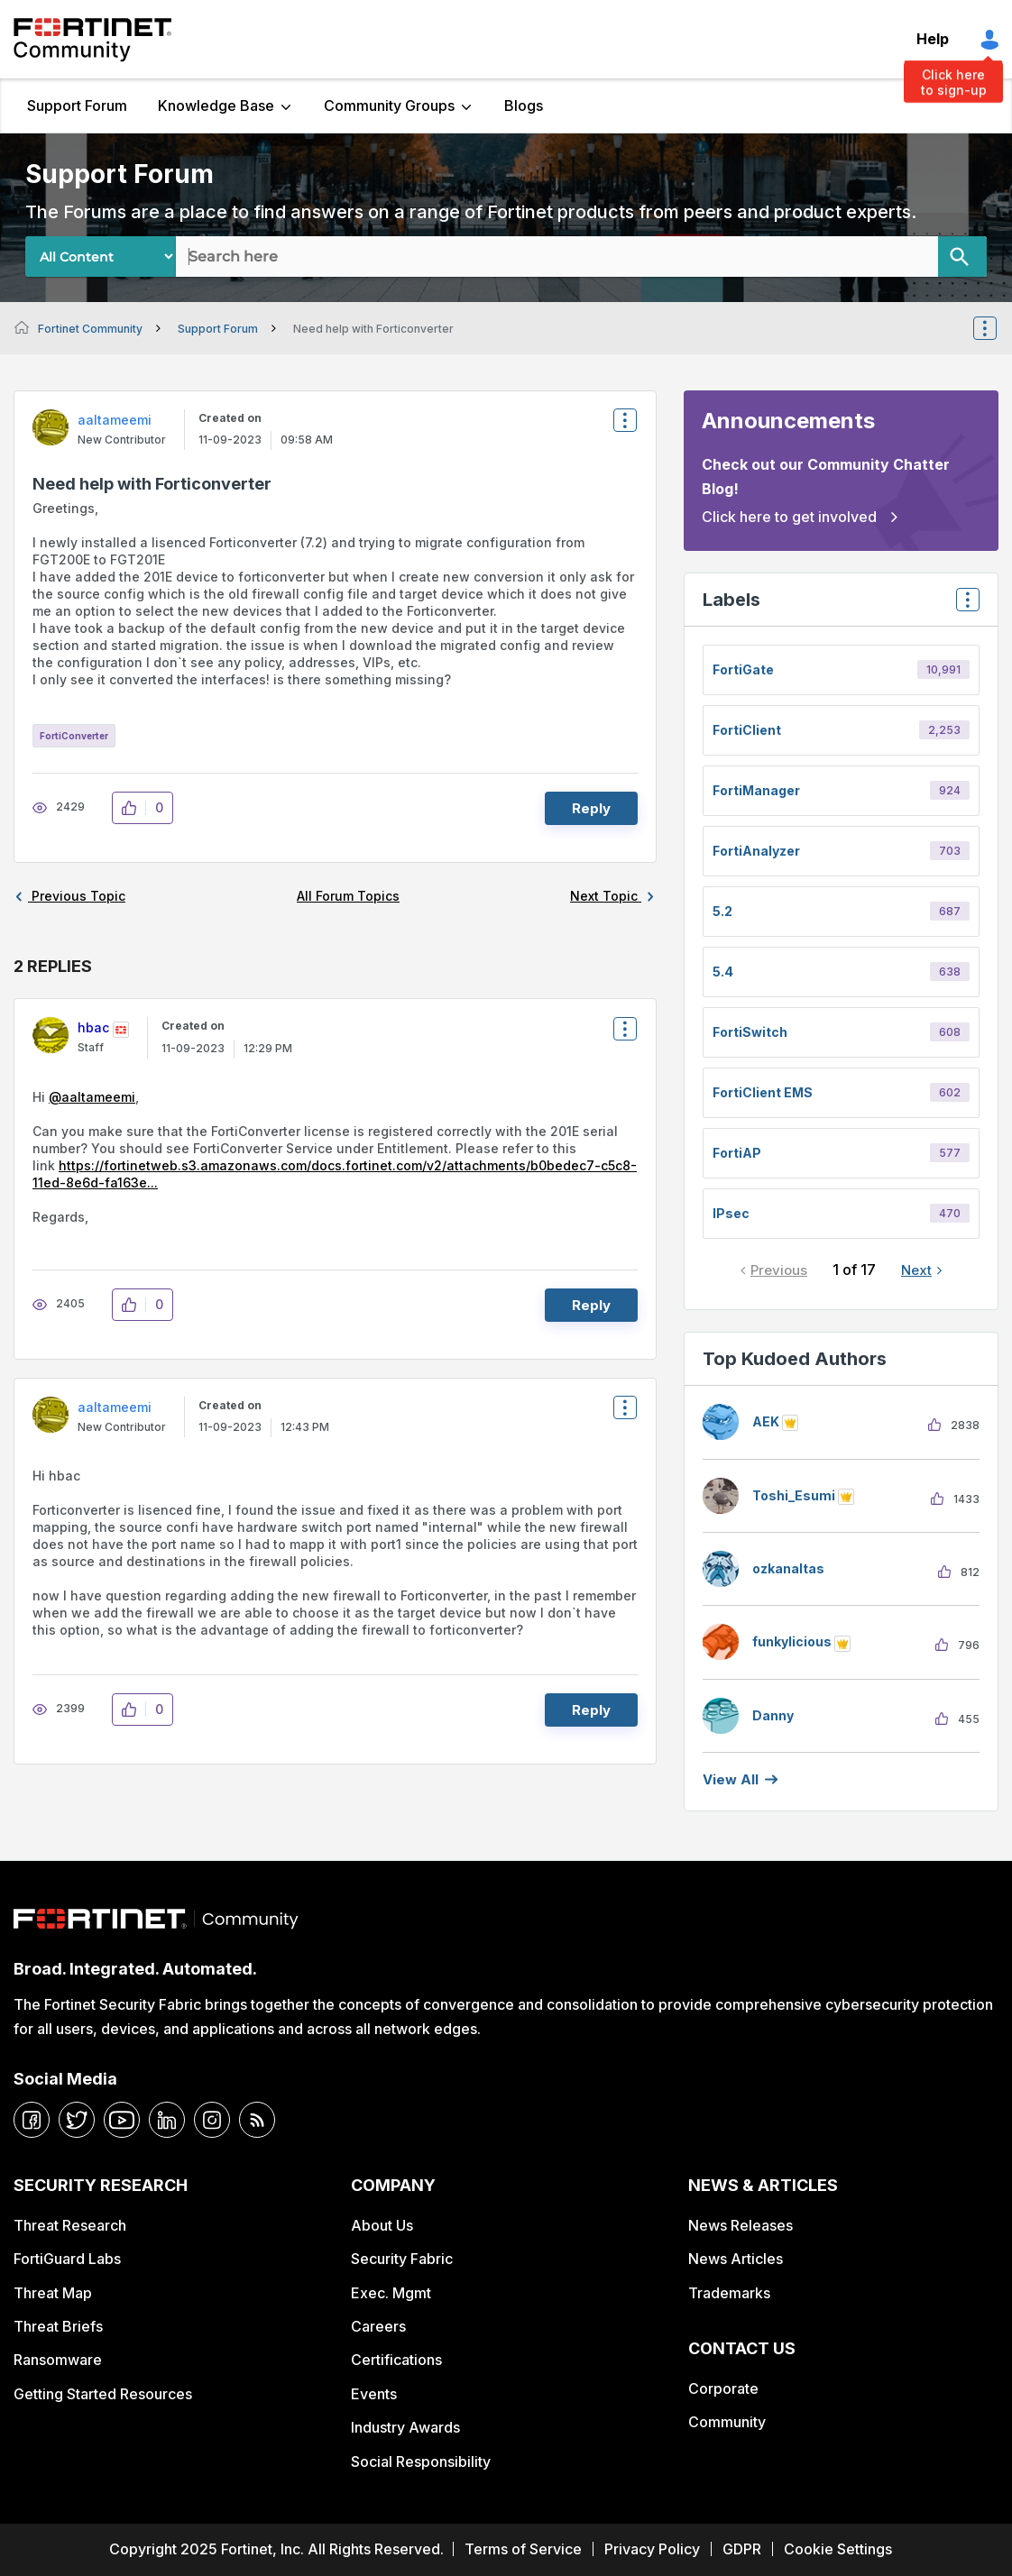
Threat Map (53, 2293)
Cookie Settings (838, 2549)
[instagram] (212, 2120)
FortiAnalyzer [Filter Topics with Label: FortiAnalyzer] (756, 850)
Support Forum (77, 105)
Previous (778, 1270)
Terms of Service (523, 2549)
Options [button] (997, 328)
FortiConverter (74, 735)
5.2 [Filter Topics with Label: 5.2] (722, 911)
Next (916, 1270)
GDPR (741, 2549)
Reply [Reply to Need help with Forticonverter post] (591, 808)
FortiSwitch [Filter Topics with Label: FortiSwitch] (750, 1032)
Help (932, 39)
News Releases (740, 2225)
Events (374, 2394)
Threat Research (70, 2225)
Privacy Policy (652, 2549)
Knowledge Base (216, 105)
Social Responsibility (421, 2461)
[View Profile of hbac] (93, 1027)
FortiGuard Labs (67, 2259)
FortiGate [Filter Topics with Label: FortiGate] (743, 669)
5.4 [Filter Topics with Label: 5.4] (723, 971)
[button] (134, 808)
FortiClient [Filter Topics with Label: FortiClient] (747, 730)
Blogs (523, 105)
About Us (382, 2225)
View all (731, 1779)
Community (727, 2422)
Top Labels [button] (963, 605)
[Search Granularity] (100, 256)
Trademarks (729, 2293)
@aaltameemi (92, 1097)
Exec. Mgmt (391, 2293)
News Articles (735, 2259)
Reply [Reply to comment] (591, 1305)
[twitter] (77, 2120)
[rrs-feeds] (257, 2120)
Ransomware (58, 2360)
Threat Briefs (58, 2326)
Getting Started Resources (103, 2394)
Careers (378, 2326)
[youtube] (122, 2120)
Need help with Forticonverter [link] (373, 328)
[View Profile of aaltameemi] (115, 419)
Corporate (723, 2388)
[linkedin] (167, 2120)
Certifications (396, 2360)
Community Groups (389, 105)
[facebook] (32, 2120)
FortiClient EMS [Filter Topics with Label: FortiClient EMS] (763, 1092)
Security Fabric (402, 2259)
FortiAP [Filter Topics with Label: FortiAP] (737, 1152)
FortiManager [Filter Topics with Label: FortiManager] (756, 790)
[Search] (962, 256)
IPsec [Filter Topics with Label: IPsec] (731, 1213)
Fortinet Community (92, 39)
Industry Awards (405, 2427)
